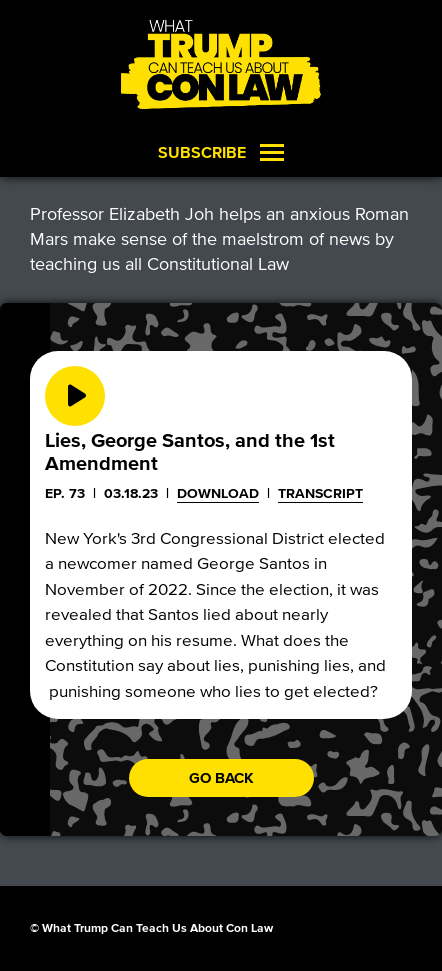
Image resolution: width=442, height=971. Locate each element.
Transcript (320, 493)
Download (218, 493)
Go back (221, 778)
